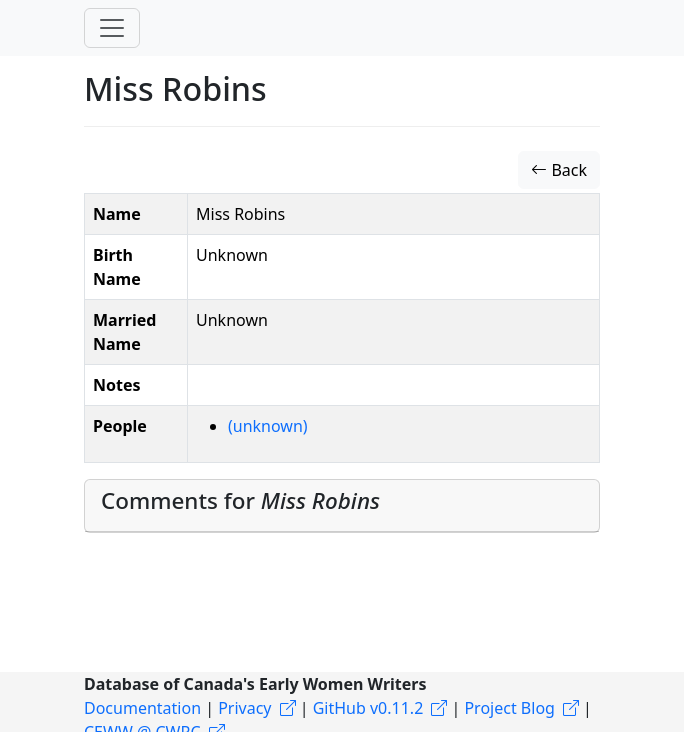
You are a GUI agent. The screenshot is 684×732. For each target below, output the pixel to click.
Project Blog (509, 708)
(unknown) (268, 426)
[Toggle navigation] (112, 28)
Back (559, 170)
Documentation (142, 708)
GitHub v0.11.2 (368, 708)
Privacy (244, 708)
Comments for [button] (240, 500)
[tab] (342, 506)
